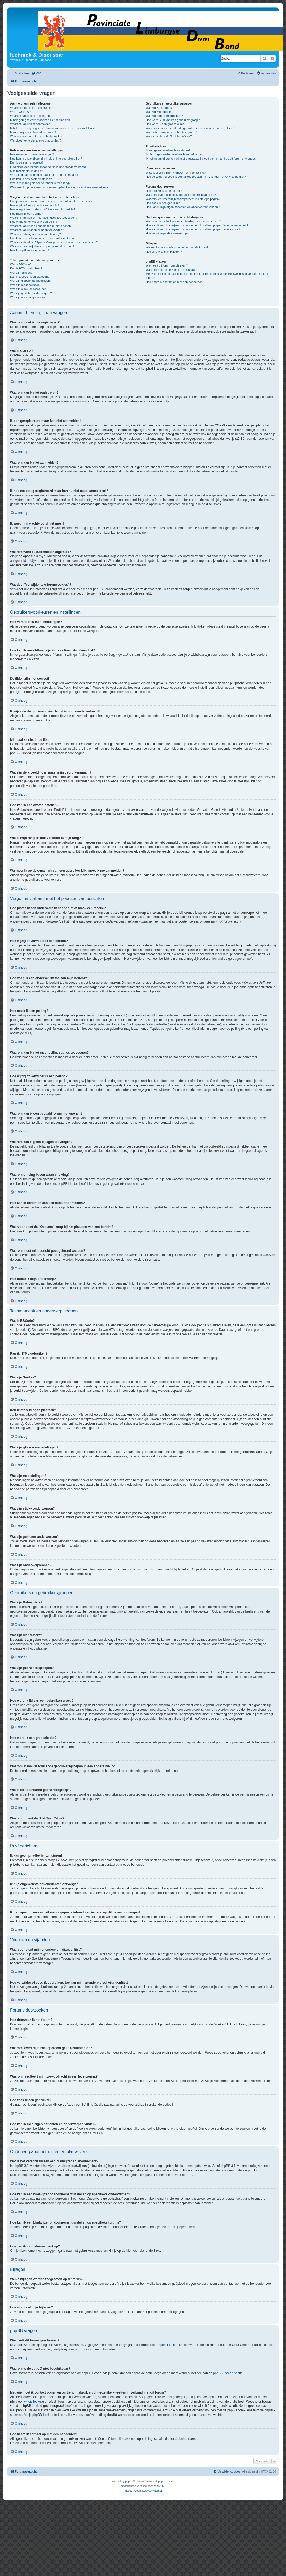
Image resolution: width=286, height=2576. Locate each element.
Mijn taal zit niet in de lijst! (26, 170)
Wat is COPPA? (20, 111)
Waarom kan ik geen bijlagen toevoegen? (37, 229)
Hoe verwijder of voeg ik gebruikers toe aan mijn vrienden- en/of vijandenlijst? (196, 176)
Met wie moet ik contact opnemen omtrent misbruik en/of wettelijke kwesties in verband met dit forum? (207, 275)
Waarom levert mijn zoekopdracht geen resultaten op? (181, 194)
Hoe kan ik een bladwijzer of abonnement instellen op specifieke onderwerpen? (197, 225)
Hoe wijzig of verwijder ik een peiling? (34, 221)
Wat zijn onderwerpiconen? (27, 297)
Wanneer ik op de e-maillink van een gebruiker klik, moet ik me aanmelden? (59, 187)
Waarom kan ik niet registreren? (31, 115)
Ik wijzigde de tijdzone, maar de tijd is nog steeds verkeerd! (48, 166)
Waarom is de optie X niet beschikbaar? (171, 269)
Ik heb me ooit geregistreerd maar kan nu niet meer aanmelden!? (52, 128)
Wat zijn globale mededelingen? (31, 280)
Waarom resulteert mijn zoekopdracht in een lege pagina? (183, 199)
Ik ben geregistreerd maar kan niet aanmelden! (40, 120)
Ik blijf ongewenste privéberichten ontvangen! (175, 154)
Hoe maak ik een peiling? (26, 213)
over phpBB (76, 2349)
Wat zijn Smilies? (21, 272)
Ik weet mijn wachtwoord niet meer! (33, 132)
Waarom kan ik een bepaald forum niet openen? (41, 225)
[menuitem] (36, 73)
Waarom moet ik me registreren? (31, 107)
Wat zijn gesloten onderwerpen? (31, 293)
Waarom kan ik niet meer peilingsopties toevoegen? (43, 217)
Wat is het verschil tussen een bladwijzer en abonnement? (183, 221)
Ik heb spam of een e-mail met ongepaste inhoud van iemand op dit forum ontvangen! (201, 158)
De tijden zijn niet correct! (26, 162)
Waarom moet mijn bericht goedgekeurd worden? (42, 246)
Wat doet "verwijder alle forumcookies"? (35, 140)
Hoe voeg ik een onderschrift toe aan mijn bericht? (42, 209)
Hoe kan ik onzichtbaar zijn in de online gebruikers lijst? (46, 158)
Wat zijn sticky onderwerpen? (29, 288)
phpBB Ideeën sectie (228, 2373)
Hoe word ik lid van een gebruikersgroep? (173, 120)
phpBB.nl (159, 2485)
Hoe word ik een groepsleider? (165, 124)
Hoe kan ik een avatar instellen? (31, 179)
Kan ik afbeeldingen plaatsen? (29, 276)
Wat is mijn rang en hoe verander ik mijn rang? (40, 183)
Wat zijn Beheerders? (160, 107)
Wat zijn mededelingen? (25, 284)
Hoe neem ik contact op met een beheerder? (175, 282)
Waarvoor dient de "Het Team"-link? (169, 136)
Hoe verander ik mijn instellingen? (32, 154)
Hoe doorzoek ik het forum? (164, 190)
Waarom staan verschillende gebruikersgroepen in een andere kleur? (190, 128)
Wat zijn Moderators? (159, 111)
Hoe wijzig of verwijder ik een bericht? (34, 205)
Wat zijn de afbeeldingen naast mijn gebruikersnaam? (44, 174)
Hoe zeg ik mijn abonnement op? (167, 233)
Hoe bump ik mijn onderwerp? (29, 250)
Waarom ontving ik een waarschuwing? (35, 234)
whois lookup (33, 2401)
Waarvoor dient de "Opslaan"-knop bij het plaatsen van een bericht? (54, 242)
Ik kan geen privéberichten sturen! (168, 150)
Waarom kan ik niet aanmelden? (31, 124)
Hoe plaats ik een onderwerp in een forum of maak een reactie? (51, 201)
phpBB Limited (167, 2345)
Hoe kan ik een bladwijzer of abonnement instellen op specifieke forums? (193, 229)
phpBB (129, 2481)
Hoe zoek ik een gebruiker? (163, 203)
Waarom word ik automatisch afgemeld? (36, 136)
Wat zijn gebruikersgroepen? (164, 115)
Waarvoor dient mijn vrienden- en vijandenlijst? (176, 172)
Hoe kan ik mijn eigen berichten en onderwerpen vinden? (183, 207)
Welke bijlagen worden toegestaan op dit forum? (177, 247)
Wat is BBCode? (20, 264)
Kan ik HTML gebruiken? (26, 268)
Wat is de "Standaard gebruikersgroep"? (172, 132)
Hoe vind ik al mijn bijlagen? (164, 251)
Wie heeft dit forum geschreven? (167, 265)
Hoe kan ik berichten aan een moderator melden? (42, 238)
